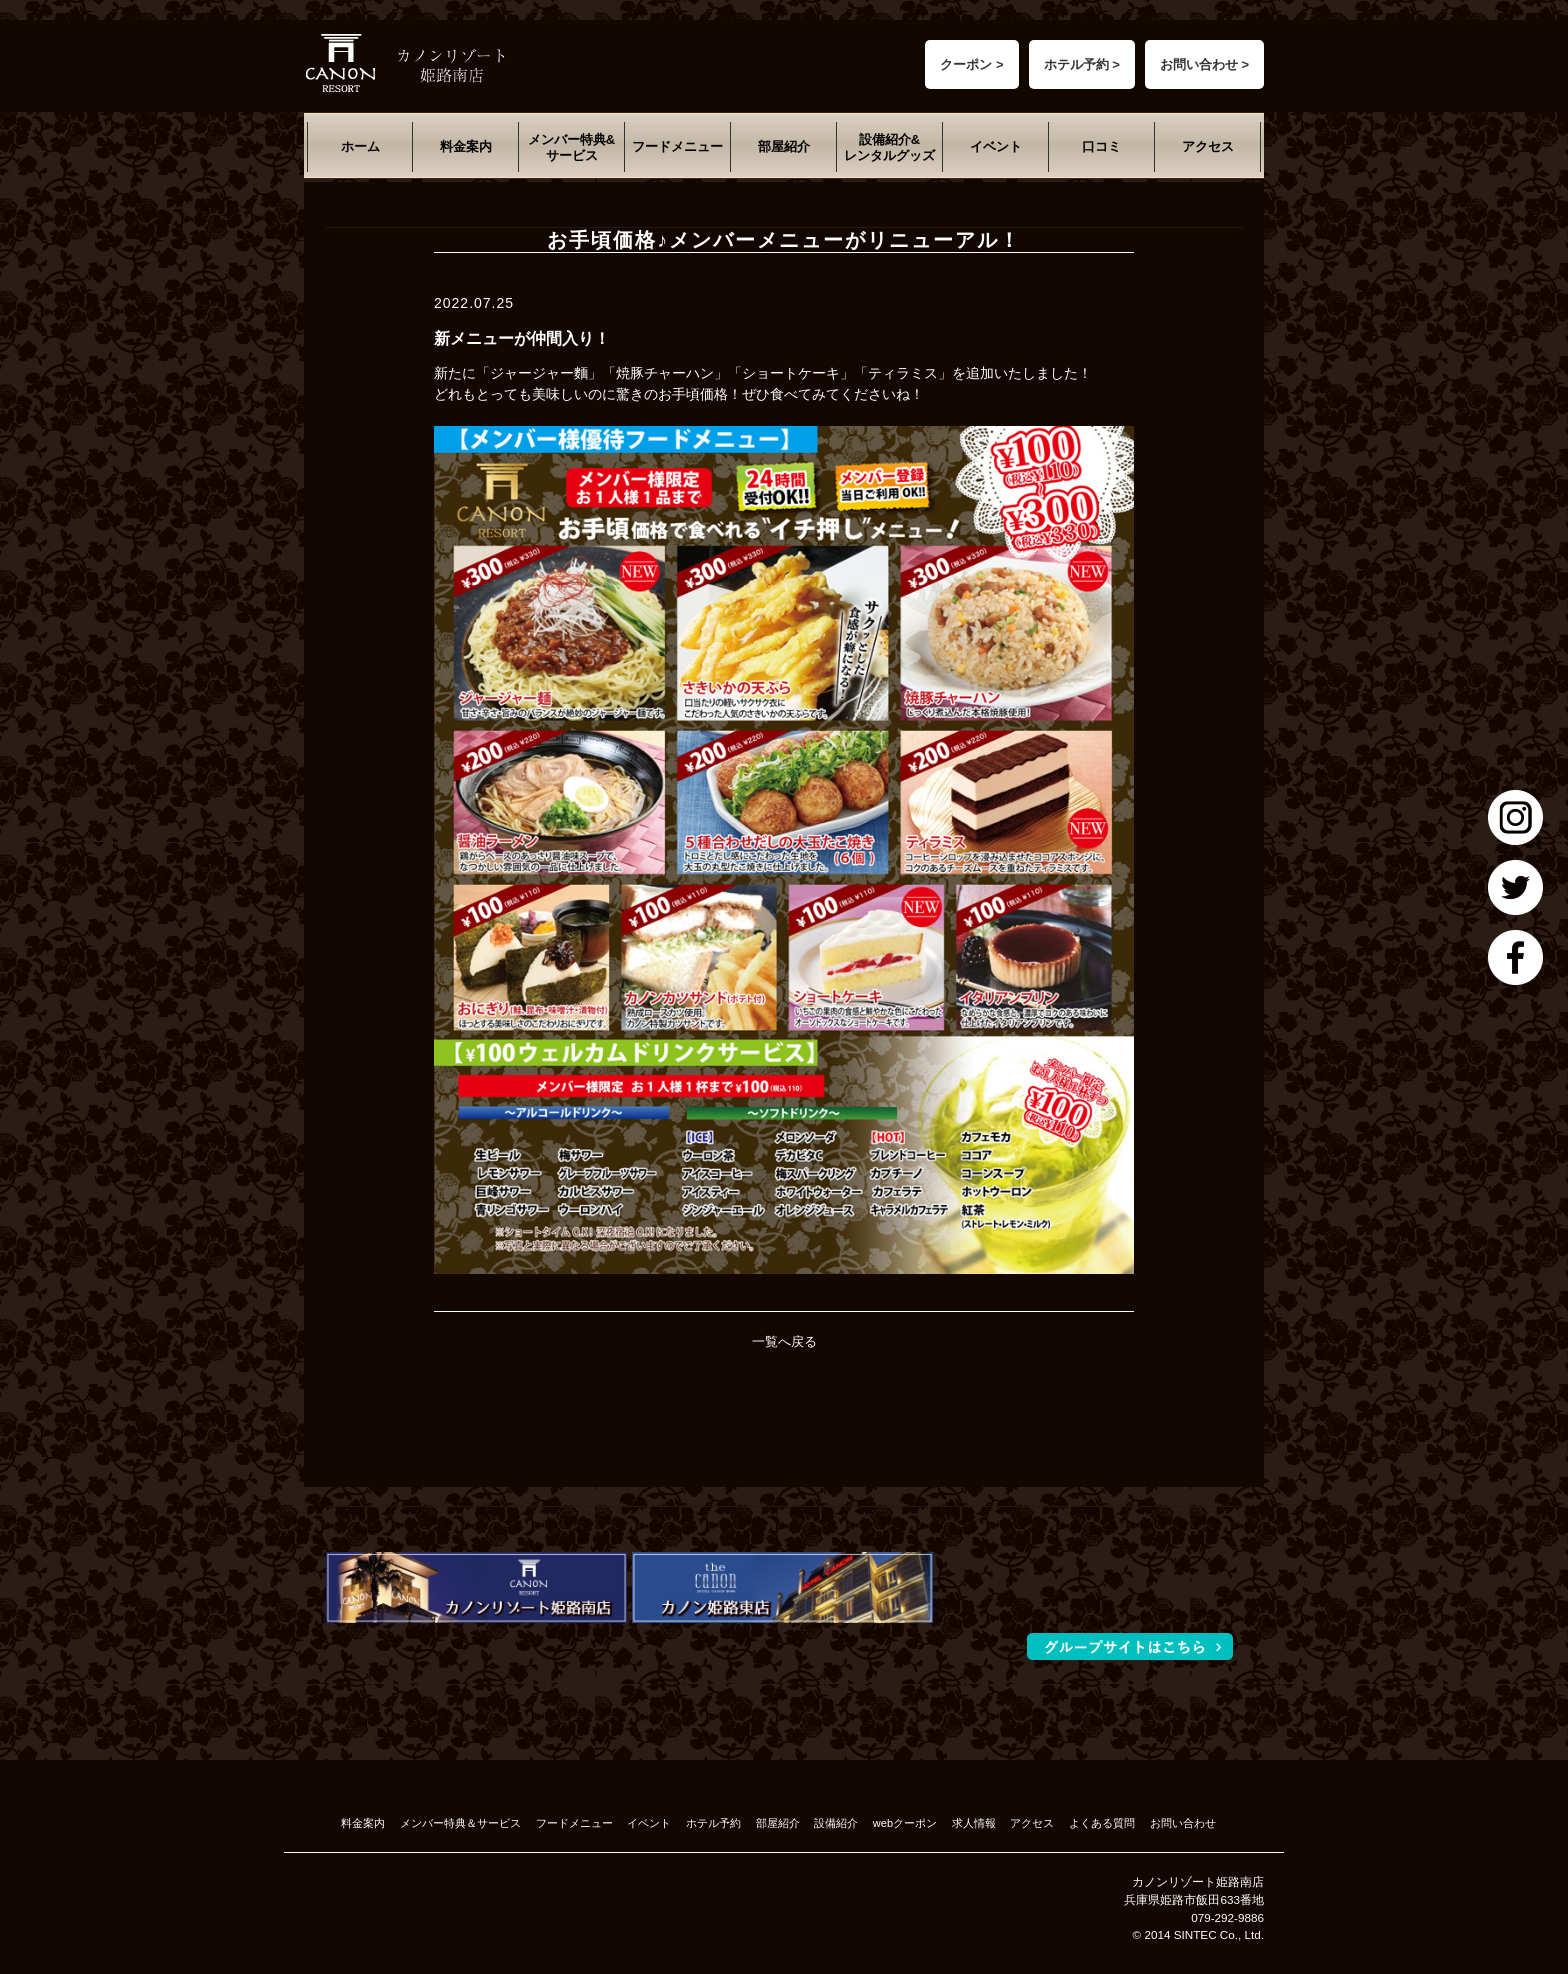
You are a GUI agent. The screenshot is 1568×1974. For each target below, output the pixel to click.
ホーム (360, 146)
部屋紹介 (784, 146)
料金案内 (466, 146)
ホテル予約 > (1082, 64)
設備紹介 (836, 1823)
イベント (996, 146)
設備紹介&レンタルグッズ (889, 147)
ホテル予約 (713, 1823)
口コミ (1101, 146)
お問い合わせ (1183, 1823)
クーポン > (971, 64)
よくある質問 (1102, 1823)
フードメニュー (677, 146)
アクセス (1208, 146)
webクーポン (905, 1823)
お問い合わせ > (1204, 64)
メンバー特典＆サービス (460, 1823)
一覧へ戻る (784, 1341)
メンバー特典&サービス (571, 147)
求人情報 (974, 1823)
